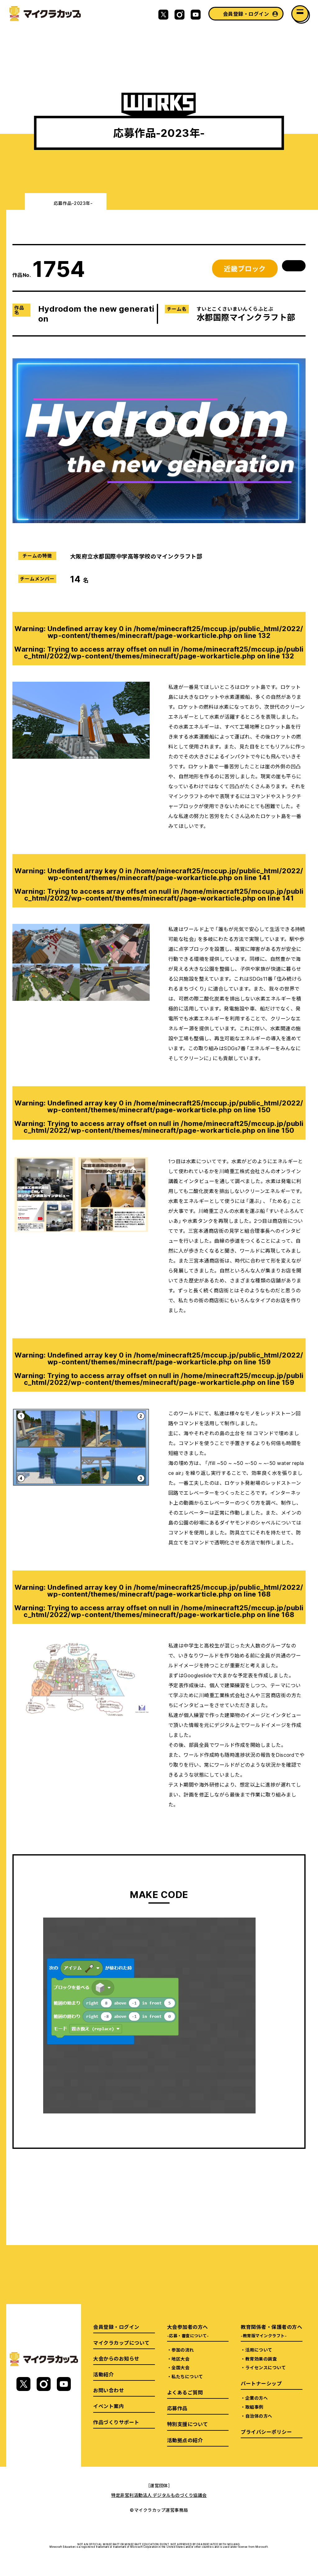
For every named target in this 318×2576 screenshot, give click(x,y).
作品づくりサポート (116, 2422)
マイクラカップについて (121, 2342)
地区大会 (180, 2359)
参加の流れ (182, 2350)
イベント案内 (108, 2406)
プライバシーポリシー (266, 2431)
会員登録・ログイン (246, 13)
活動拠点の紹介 (185, 2440)
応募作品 (177, 2408)
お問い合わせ (108, 2390)
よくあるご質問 (185, 2392)
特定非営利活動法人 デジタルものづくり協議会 (159, 2495)
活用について (258, 2350)
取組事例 (254, 2407)
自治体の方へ (258, 2416)
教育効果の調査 (261, 2359)
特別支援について (187, 2424)
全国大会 (180, 2367)
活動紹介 (103, 2374)
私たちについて (187, 2376)
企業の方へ (256, 2398)
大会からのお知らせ (116, 2358)
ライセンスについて (265, 2367)
